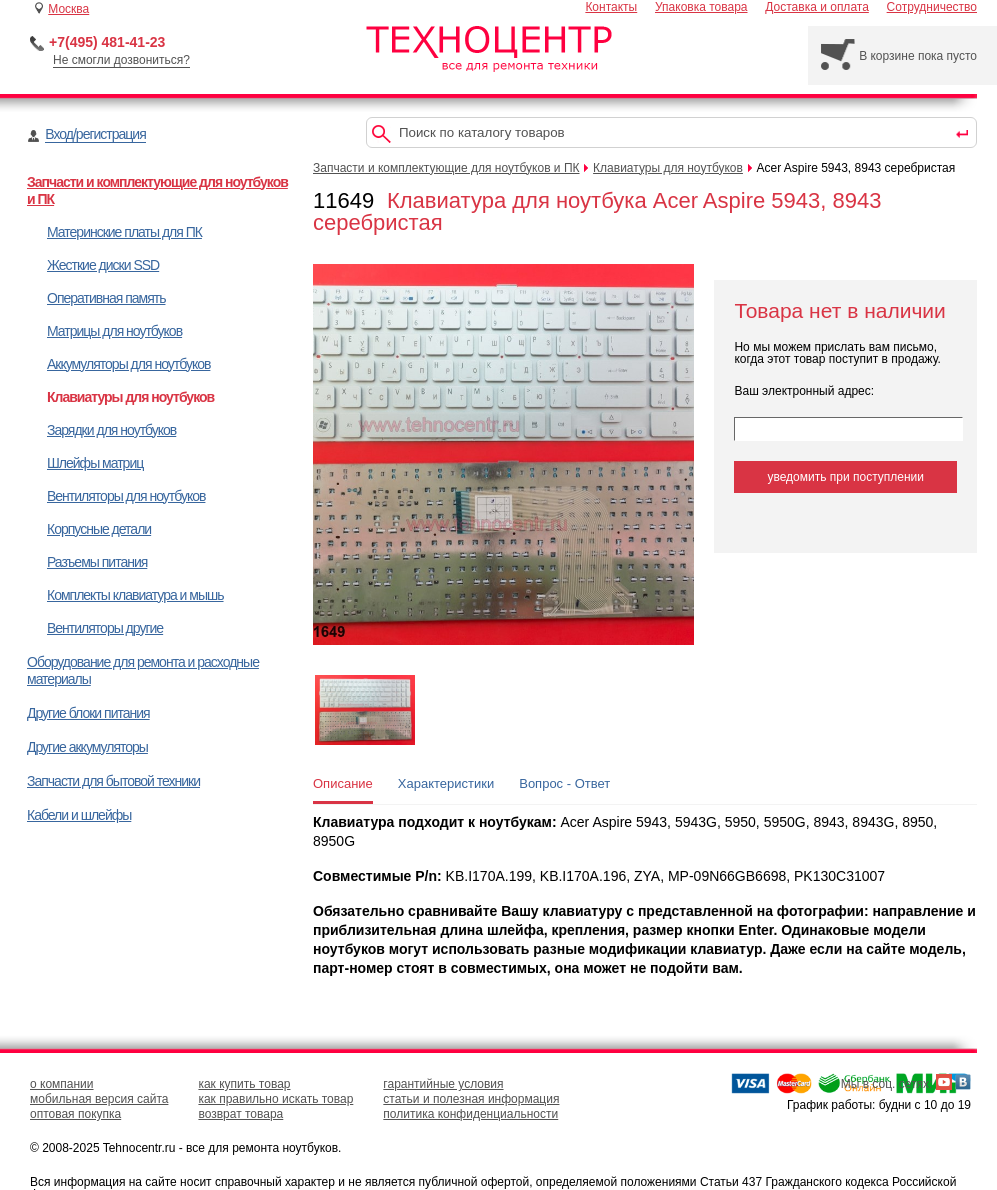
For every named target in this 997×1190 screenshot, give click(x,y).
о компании (62, 1084)
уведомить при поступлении (845, 477)
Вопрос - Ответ (564, 783)
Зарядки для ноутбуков (111, 430)
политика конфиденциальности (470, 1114)
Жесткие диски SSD (103, 265)
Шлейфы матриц (95, 463)
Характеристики (446, 783)
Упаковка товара (701, 7)
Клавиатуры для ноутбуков (130, 397)
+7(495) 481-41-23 (107, 42)
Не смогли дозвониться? (121, 60)
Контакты (611, 7)
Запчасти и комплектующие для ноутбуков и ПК (446, 168)
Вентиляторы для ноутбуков (126, 496)
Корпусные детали (99, 529)
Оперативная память (106, 298)
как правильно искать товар (275, 1099)
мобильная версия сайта (99, 1099)
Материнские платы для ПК (124, 232)
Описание (343, 783)
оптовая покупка (75, 1114)
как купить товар (244, 1084)
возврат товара (240, 1114)
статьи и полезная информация (471, 1099)
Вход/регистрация (95, 134)
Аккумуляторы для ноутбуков (128, 364)
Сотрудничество (932, 7)
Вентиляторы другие (105, 628)
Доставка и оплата (817, 7)
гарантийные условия (443, 1084)
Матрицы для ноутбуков (114, 331)
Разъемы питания (97, 562)
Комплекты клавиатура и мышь (135, 595)
